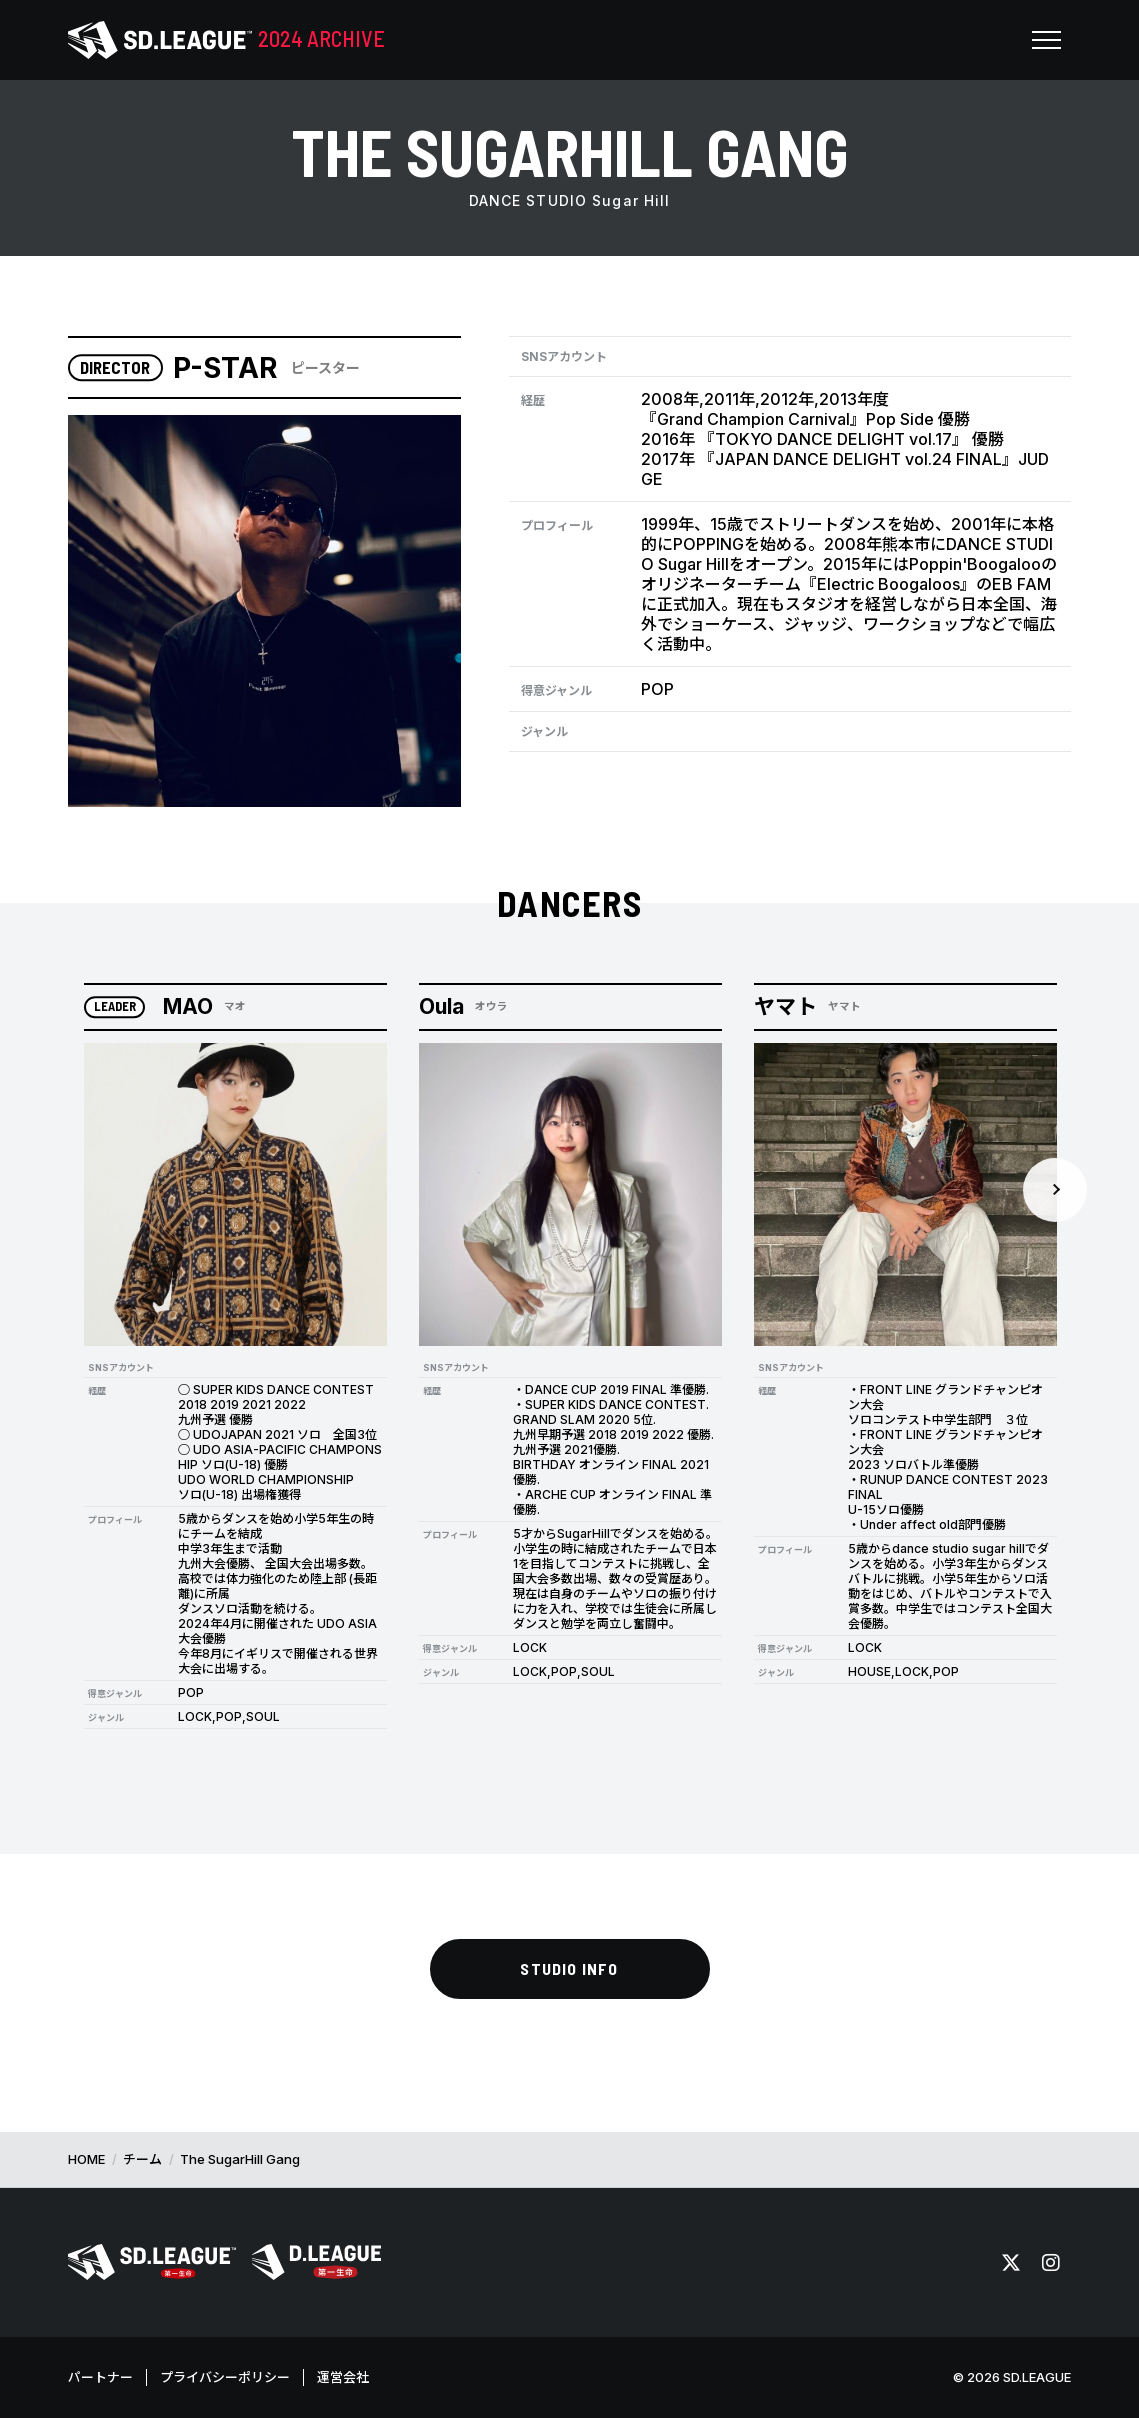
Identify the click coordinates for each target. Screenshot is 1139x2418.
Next (1055, 1190)
